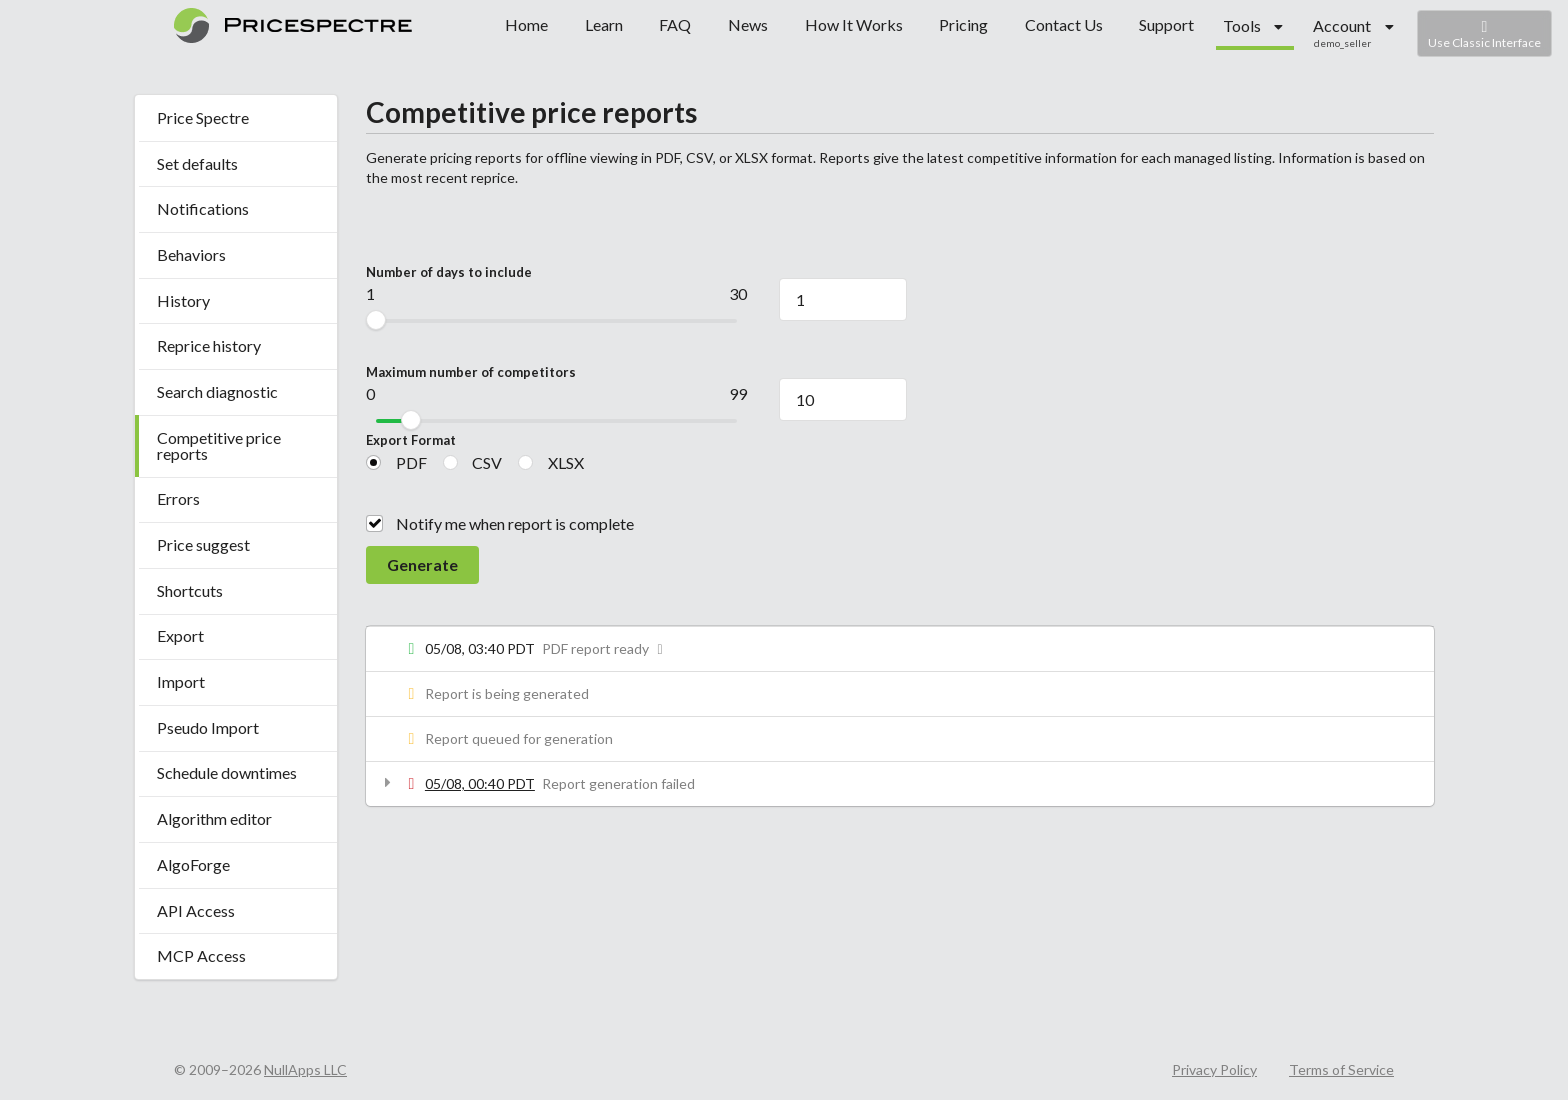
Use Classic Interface (1484, 33)
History (183, 300)
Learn (604, 24)
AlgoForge (193, 864)
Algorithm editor (214, 818)
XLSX (566, 462)
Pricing (963, 24)
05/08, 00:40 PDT (480, 783)
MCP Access (201, 955)
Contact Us (1064, 24)
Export (180, 635)
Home (526, 24)
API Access (196, 910)
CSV (487, 462)
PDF (411, 462)
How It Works (854, 24)
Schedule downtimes (227, 772)
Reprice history (209, 345)
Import (181, 681)
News (748, 24)
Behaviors (191, 254)
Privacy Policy (1214, 1069)
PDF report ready (605, 648)
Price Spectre (203, 117)
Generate (422, 564)
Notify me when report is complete (515, 523)
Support (1166, 24)
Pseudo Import (208, 727)
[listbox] (1253, 26)
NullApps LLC (305, 1069)
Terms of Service (1341, 1069)
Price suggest (203, 544)
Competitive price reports (219, 445)
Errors (178, 498)
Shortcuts (190, 590)
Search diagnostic (217, 391)
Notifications (203, 208)
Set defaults (197, 163)
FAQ (675, 24)
